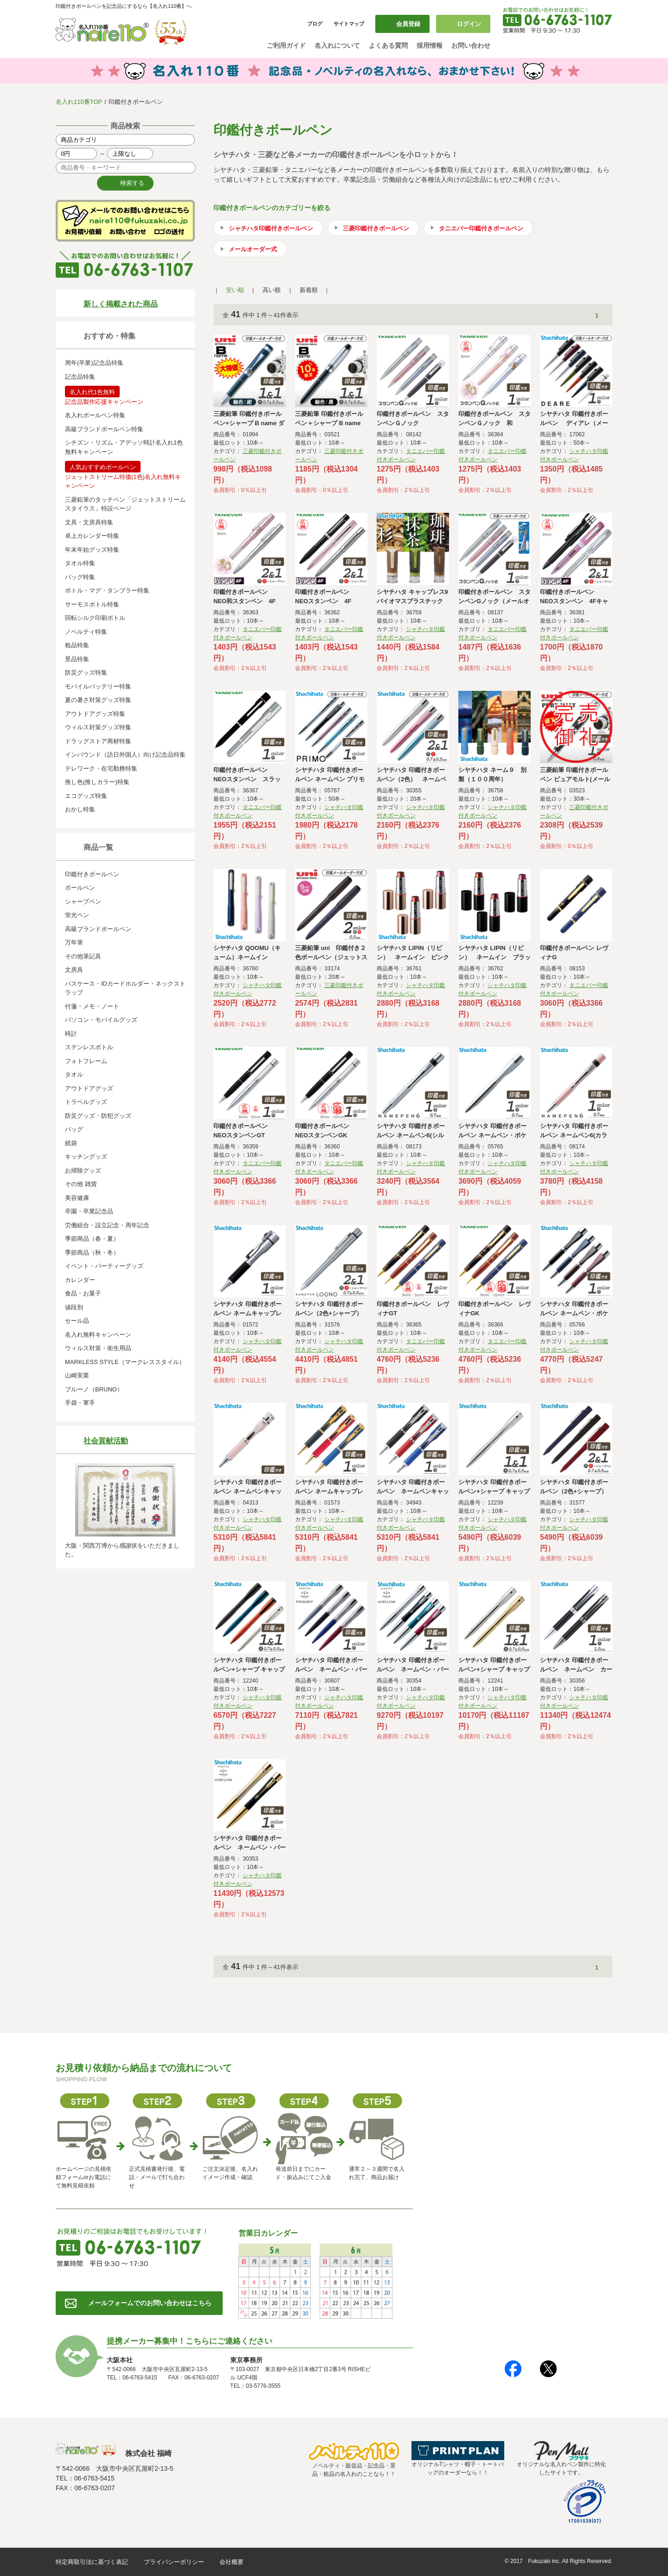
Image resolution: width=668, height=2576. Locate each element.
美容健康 (77, 1197)
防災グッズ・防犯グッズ (98, 1115)
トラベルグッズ (86, 1101)
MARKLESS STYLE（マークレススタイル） (125, 1361)
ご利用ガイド (286, 45)
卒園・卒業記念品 (89, 1211)
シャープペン (83, 901)
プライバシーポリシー (174, 2561)
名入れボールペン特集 (95, 415)
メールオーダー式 (253, 249)
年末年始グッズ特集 (92, 549)
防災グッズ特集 (86, 672)
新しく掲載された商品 (121, 304)
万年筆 (74, 942)
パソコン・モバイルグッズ (101, 1019)
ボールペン (80, 887)
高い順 (272, 290)
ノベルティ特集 (86, 631)
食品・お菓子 (83, 1293)
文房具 (74, 969)
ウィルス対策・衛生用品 (98, 1348)
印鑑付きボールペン (92, 874)
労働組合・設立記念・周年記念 (107, 1225)
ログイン (469, 23)
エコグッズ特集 (86, 795)
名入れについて (337, 45)
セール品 (77, 1320)
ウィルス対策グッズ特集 (98, 727)
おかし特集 (80, 809)
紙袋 (71, 1143)
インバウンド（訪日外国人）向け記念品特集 (125, 754)
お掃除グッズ (83, 1170)
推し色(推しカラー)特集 (97, 781)
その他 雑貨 (81, 1183)
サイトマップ (349, 23)
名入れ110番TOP (79, 101)
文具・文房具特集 (89, 522)
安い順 (235, 290)
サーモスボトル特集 (92, 604)
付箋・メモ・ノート (92, 1006)
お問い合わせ (470, 45)
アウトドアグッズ (89, 1088)
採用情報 (430, 45)
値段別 (74, 1307)
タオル (74, 1074)
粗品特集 (77, 645)
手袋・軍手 (80, 1402)
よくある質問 (388, 45)
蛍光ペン (77, 915)
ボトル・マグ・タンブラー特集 (107, 590)
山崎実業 (77, 1375)
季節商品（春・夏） (92, 1238)
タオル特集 (80, 563)
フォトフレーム (86, 1061)
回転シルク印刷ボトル (95, 617)
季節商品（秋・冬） (92, 1252)
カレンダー (80, 1279)
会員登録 (408, 23)
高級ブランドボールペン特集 (104, 429)
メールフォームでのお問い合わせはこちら (150, 2303)
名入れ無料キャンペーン (98, 1334)
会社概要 (231, 2561)
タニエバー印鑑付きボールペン (481, 228)
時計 (71, 1033)
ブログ (314, 23)
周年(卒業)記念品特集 (94, 362)
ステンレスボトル (89, 1047)
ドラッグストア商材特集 (98, 741)
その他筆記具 (83, 956)
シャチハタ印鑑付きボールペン (271, 228)
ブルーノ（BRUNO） (94, 1389)
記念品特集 (80, 376)
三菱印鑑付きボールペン (376, 228)
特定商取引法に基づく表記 (92, 2561)
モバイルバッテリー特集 (98, 686)
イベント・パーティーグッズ (104, 1265)
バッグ (74, 1129)
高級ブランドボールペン (98, 928)
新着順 (309, 290)
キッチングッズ (86, 1156)
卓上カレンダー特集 (92, 535)
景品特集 (77, 659)
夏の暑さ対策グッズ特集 (98, 699)
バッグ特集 (80, 577)
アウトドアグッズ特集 (95, 713)
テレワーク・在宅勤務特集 (101, 768)
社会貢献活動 (106, 1441)
